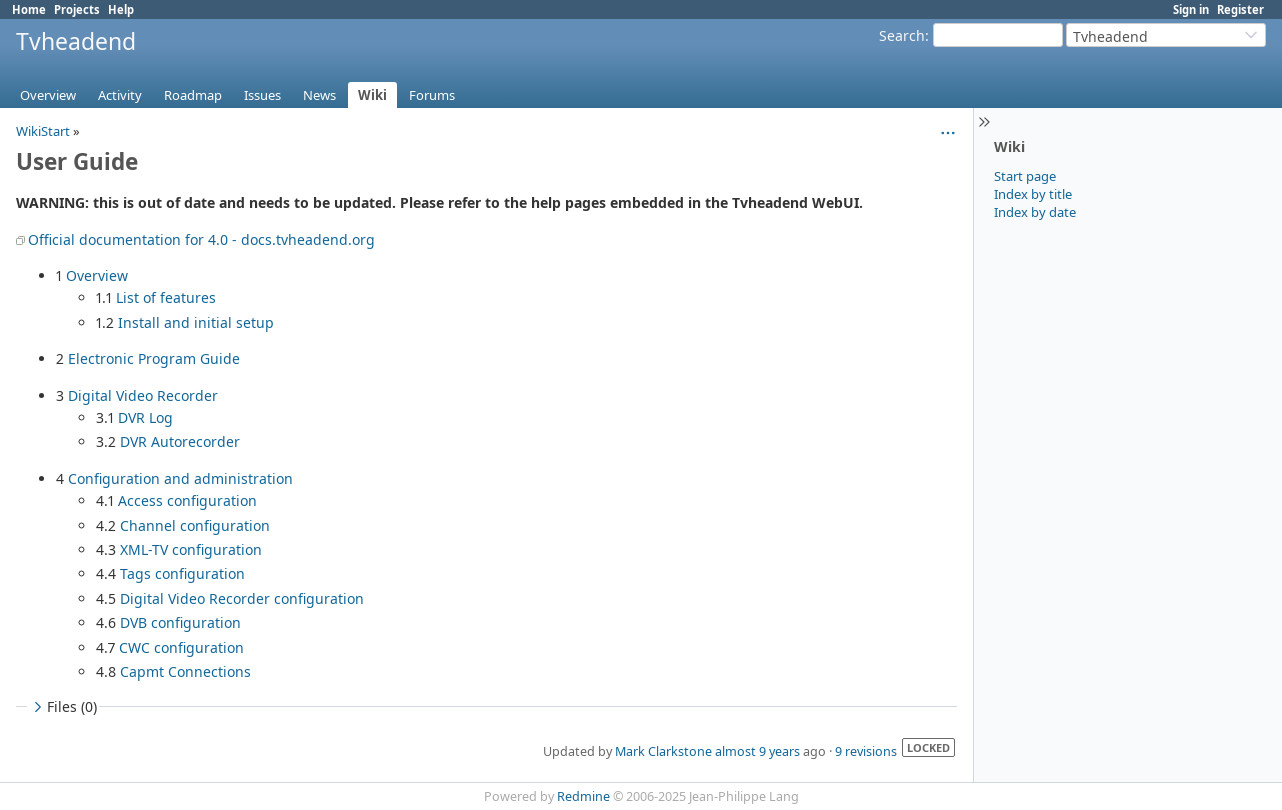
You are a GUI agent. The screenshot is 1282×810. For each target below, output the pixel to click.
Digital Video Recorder (143, 395)
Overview (48, 95)
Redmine (583, 796)
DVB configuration (180, 622)
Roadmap (193, 95)
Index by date (1035, 212)
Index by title (1033, 194)
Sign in (1191, 9)
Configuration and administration (180, 478)
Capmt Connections (185, 671)
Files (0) (63, 706)
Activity (120, 95)
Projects (77, 9)
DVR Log (145, 417)
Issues (262, 95)
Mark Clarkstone (663, 751)
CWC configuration (181, 647)
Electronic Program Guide (154, 358)
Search (902, 35)
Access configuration (187, 500)
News (319, 95)
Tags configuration (182, 573)
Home (29, 9)
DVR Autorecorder (180, 441)
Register (1240, 9)
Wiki (372, 95)
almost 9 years (757, 751)
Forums (432, 95)
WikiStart (43, 131)
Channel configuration (195, 525)
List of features (166, 297)
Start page (1025, 176)
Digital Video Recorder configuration (242, 598)
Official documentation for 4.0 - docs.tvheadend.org (201, 239)
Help (121, 9)
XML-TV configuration (191, 549)
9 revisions (866, 751)
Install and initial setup (196, 322)
